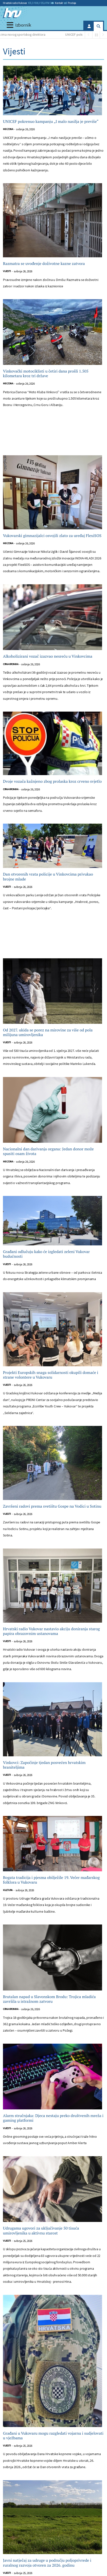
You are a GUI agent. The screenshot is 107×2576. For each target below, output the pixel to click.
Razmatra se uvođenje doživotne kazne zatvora (44, 263)
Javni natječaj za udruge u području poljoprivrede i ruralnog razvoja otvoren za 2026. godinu (47, 2562)
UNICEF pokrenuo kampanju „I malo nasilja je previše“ (51, 121)
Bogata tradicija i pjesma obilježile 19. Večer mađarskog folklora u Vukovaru (51, 1880)
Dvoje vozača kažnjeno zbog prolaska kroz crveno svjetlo (52, 781)
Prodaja (70, 3)
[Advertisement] (53, 436)
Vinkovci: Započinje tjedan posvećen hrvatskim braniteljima (44, 1765)
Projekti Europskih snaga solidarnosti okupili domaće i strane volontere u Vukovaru (50, 1375)
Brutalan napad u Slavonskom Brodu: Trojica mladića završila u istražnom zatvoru (49, 1999)
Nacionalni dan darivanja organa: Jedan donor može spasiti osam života (48, 1151)
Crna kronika (10, 664)
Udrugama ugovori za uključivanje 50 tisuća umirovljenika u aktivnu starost (41, 2230)
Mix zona (8, 129)
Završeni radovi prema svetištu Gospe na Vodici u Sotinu (52, 1506)
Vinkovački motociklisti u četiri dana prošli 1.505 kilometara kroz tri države (46, 373)
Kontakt (57, 3)
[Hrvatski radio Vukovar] (12, 13)
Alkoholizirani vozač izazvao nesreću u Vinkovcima (47, 656)
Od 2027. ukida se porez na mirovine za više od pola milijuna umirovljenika (48, 1032)
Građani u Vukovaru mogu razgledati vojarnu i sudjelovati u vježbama (53, 2435)
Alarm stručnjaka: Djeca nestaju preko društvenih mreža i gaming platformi (53, 2118)
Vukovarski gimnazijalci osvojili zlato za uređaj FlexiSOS (52, 535)
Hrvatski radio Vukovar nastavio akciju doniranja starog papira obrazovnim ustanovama (51, 1631)
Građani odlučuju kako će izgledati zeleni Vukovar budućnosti (46, 1254)
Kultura (8, 1890)
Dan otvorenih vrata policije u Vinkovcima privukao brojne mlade (48, 876)
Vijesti (7, 271)
